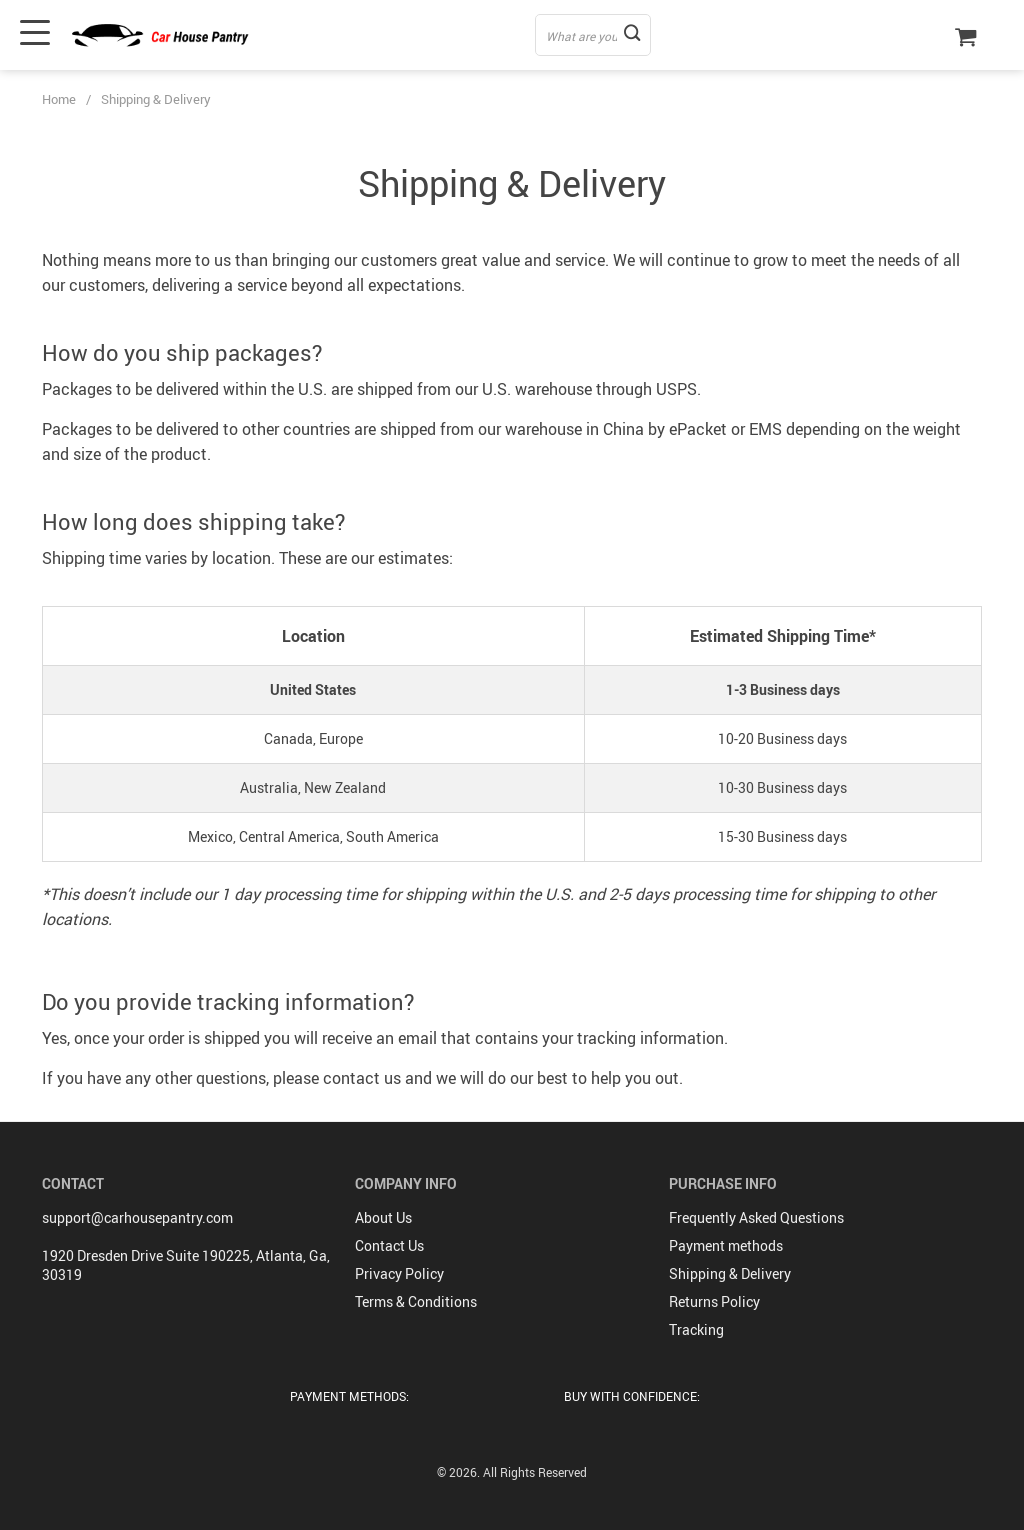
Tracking (696, 1329)
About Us (383, 1217)
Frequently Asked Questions (756, 1217)
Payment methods (726, 1245)
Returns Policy (714, 1301)
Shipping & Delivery (730, 1273)
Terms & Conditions (416, 1301)
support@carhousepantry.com (137, 1217)
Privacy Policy (399, 1273)
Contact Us (389, 1245)
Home (59, 99)
